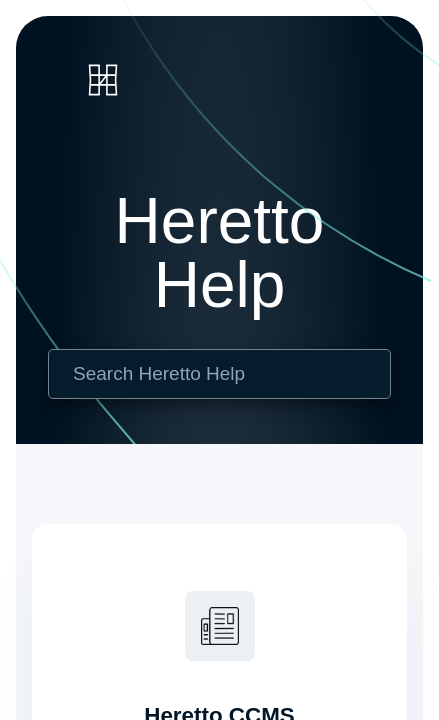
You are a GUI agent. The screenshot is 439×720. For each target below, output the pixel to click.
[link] (207, 80)
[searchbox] (353, 374)
